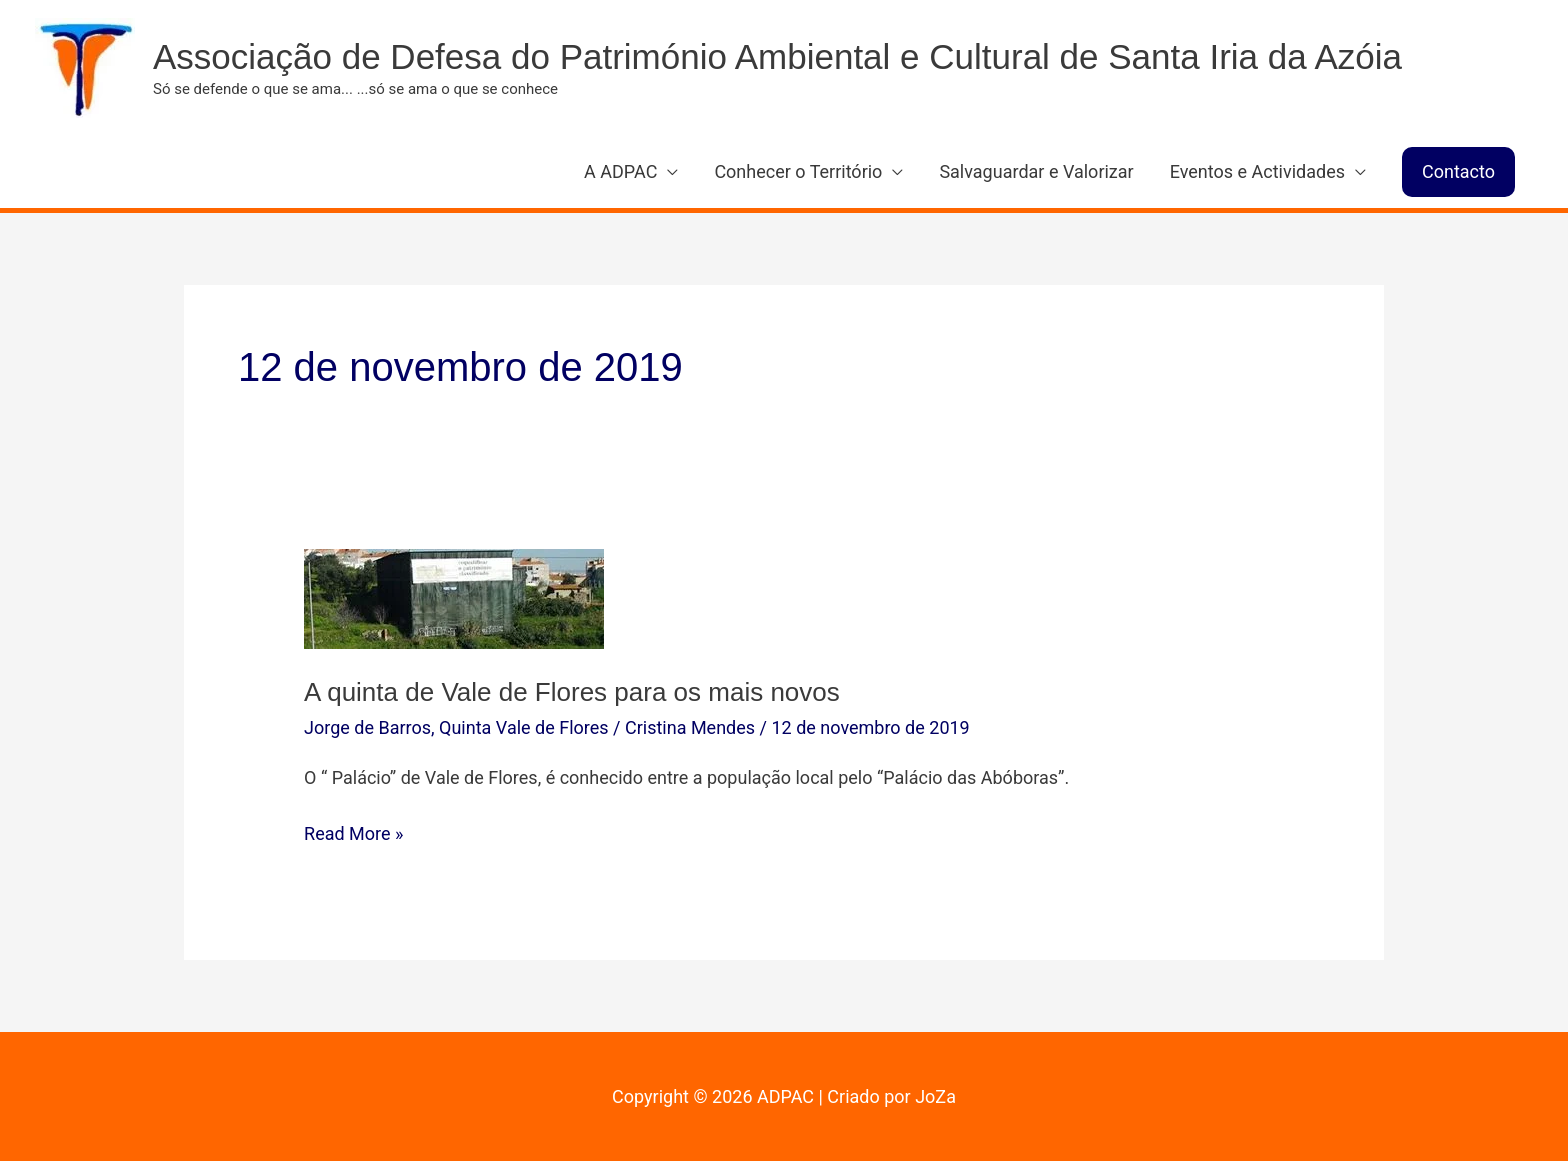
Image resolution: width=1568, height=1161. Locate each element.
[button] (1458, 172)
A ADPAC (620, 171)
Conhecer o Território (798, 171)
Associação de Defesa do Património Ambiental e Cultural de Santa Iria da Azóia (777, 56)
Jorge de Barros (367, 727)
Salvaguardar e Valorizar (1036, 171)
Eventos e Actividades (1257, 171)
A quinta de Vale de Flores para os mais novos (572, 692)
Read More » (353, 834)
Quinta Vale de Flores (524, 727)
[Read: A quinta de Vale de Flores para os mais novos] (454, 597)
